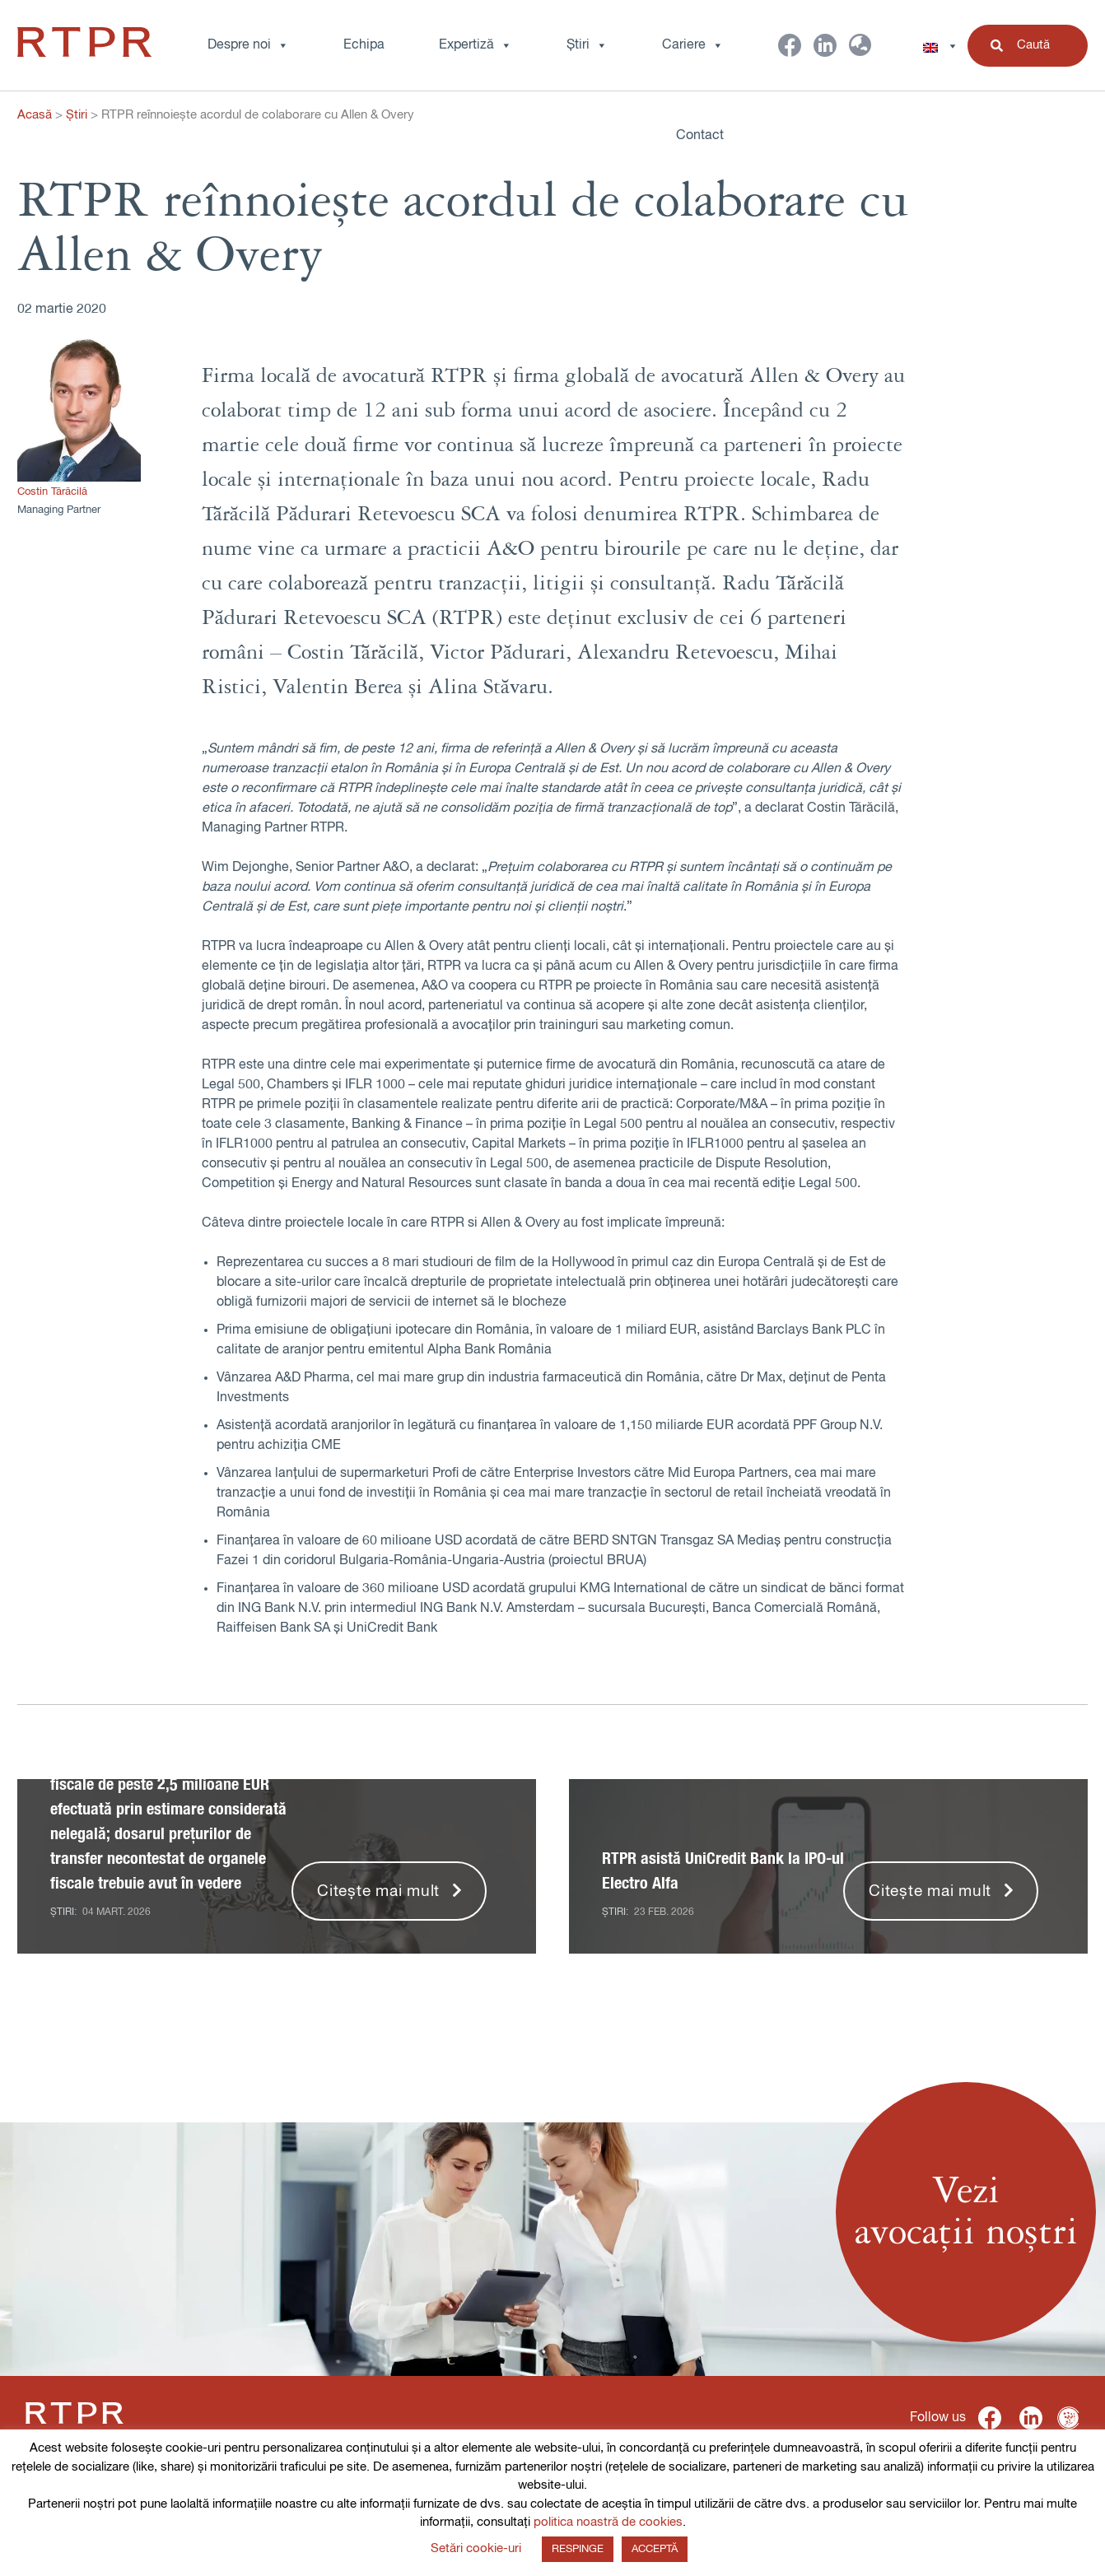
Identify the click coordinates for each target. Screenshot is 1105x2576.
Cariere (693, 45)
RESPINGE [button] (578, 2549)
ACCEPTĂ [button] (655, 2549)
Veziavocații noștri (966, 2212)
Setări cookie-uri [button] (476, 2548)
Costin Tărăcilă (52, 492)
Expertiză (475, 45)
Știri (587, 45)
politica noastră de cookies (608, 2522)
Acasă (34, 115)
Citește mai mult (378, 1891)
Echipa (364, 45)
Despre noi (248, 45)
